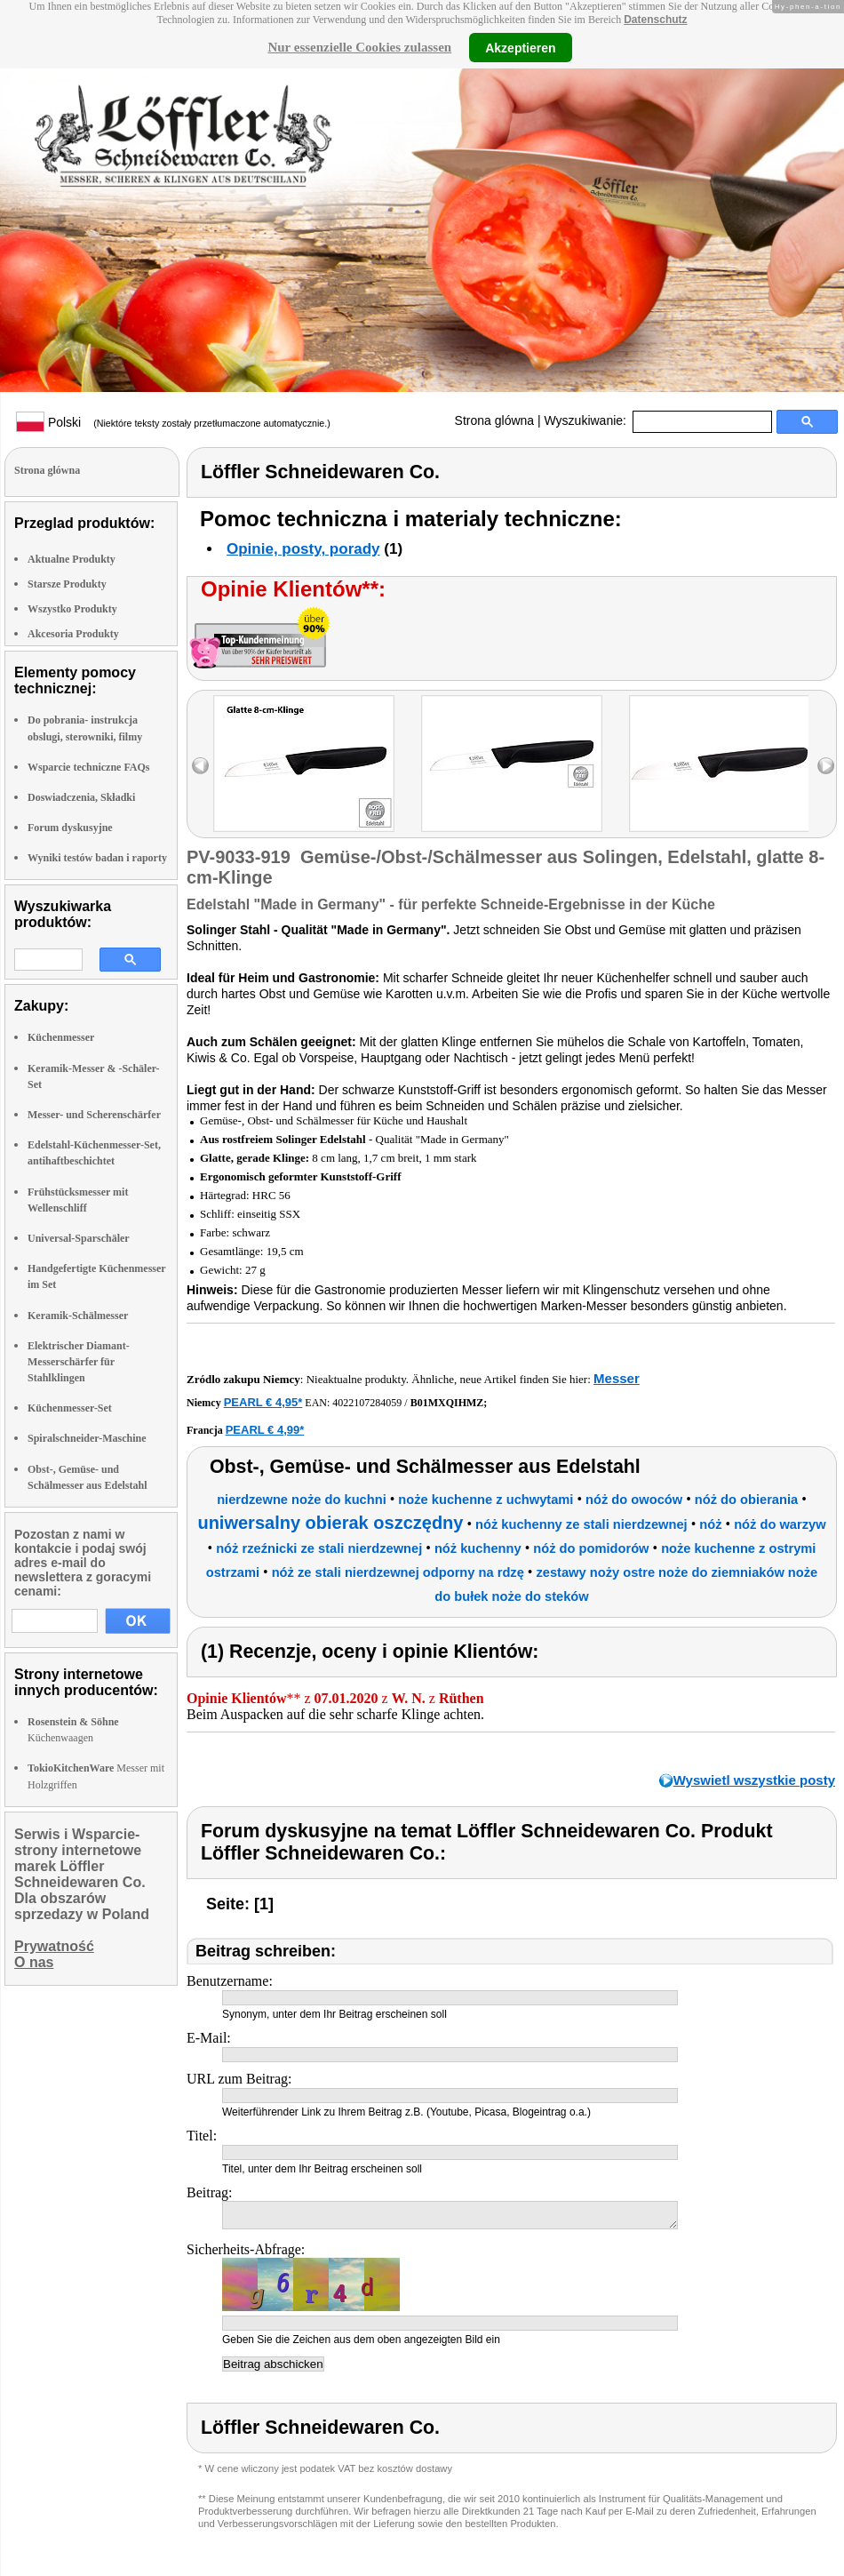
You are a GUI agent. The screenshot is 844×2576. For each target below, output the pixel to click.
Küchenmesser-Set (70, 1408)
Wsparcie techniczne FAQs (89, 767)
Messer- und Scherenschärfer (94, 1114)
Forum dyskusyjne (70, 827)
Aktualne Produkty (71, 559)
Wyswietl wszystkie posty (754, 1780)
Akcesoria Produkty (73, 634)
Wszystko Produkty (72, 609)
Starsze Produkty (67, 584)
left (200, 765)
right (825, 765)
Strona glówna (495, 420)
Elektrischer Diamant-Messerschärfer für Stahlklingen (79, 1362)
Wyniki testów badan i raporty (97, 858)
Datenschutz (655, 19)
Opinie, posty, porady (303, 548)
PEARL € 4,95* (263, 1402)
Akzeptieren (520, 47)
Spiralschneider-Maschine (87, 1438)
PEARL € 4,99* (265, 1429)
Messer (616, 1378)
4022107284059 (367, 1402)
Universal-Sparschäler (79, 1238)
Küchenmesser (61, 1037)
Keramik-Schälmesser (78, 1315)
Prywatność (54, 1946)
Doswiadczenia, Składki (81, 797)
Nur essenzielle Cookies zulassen (359, 47)
